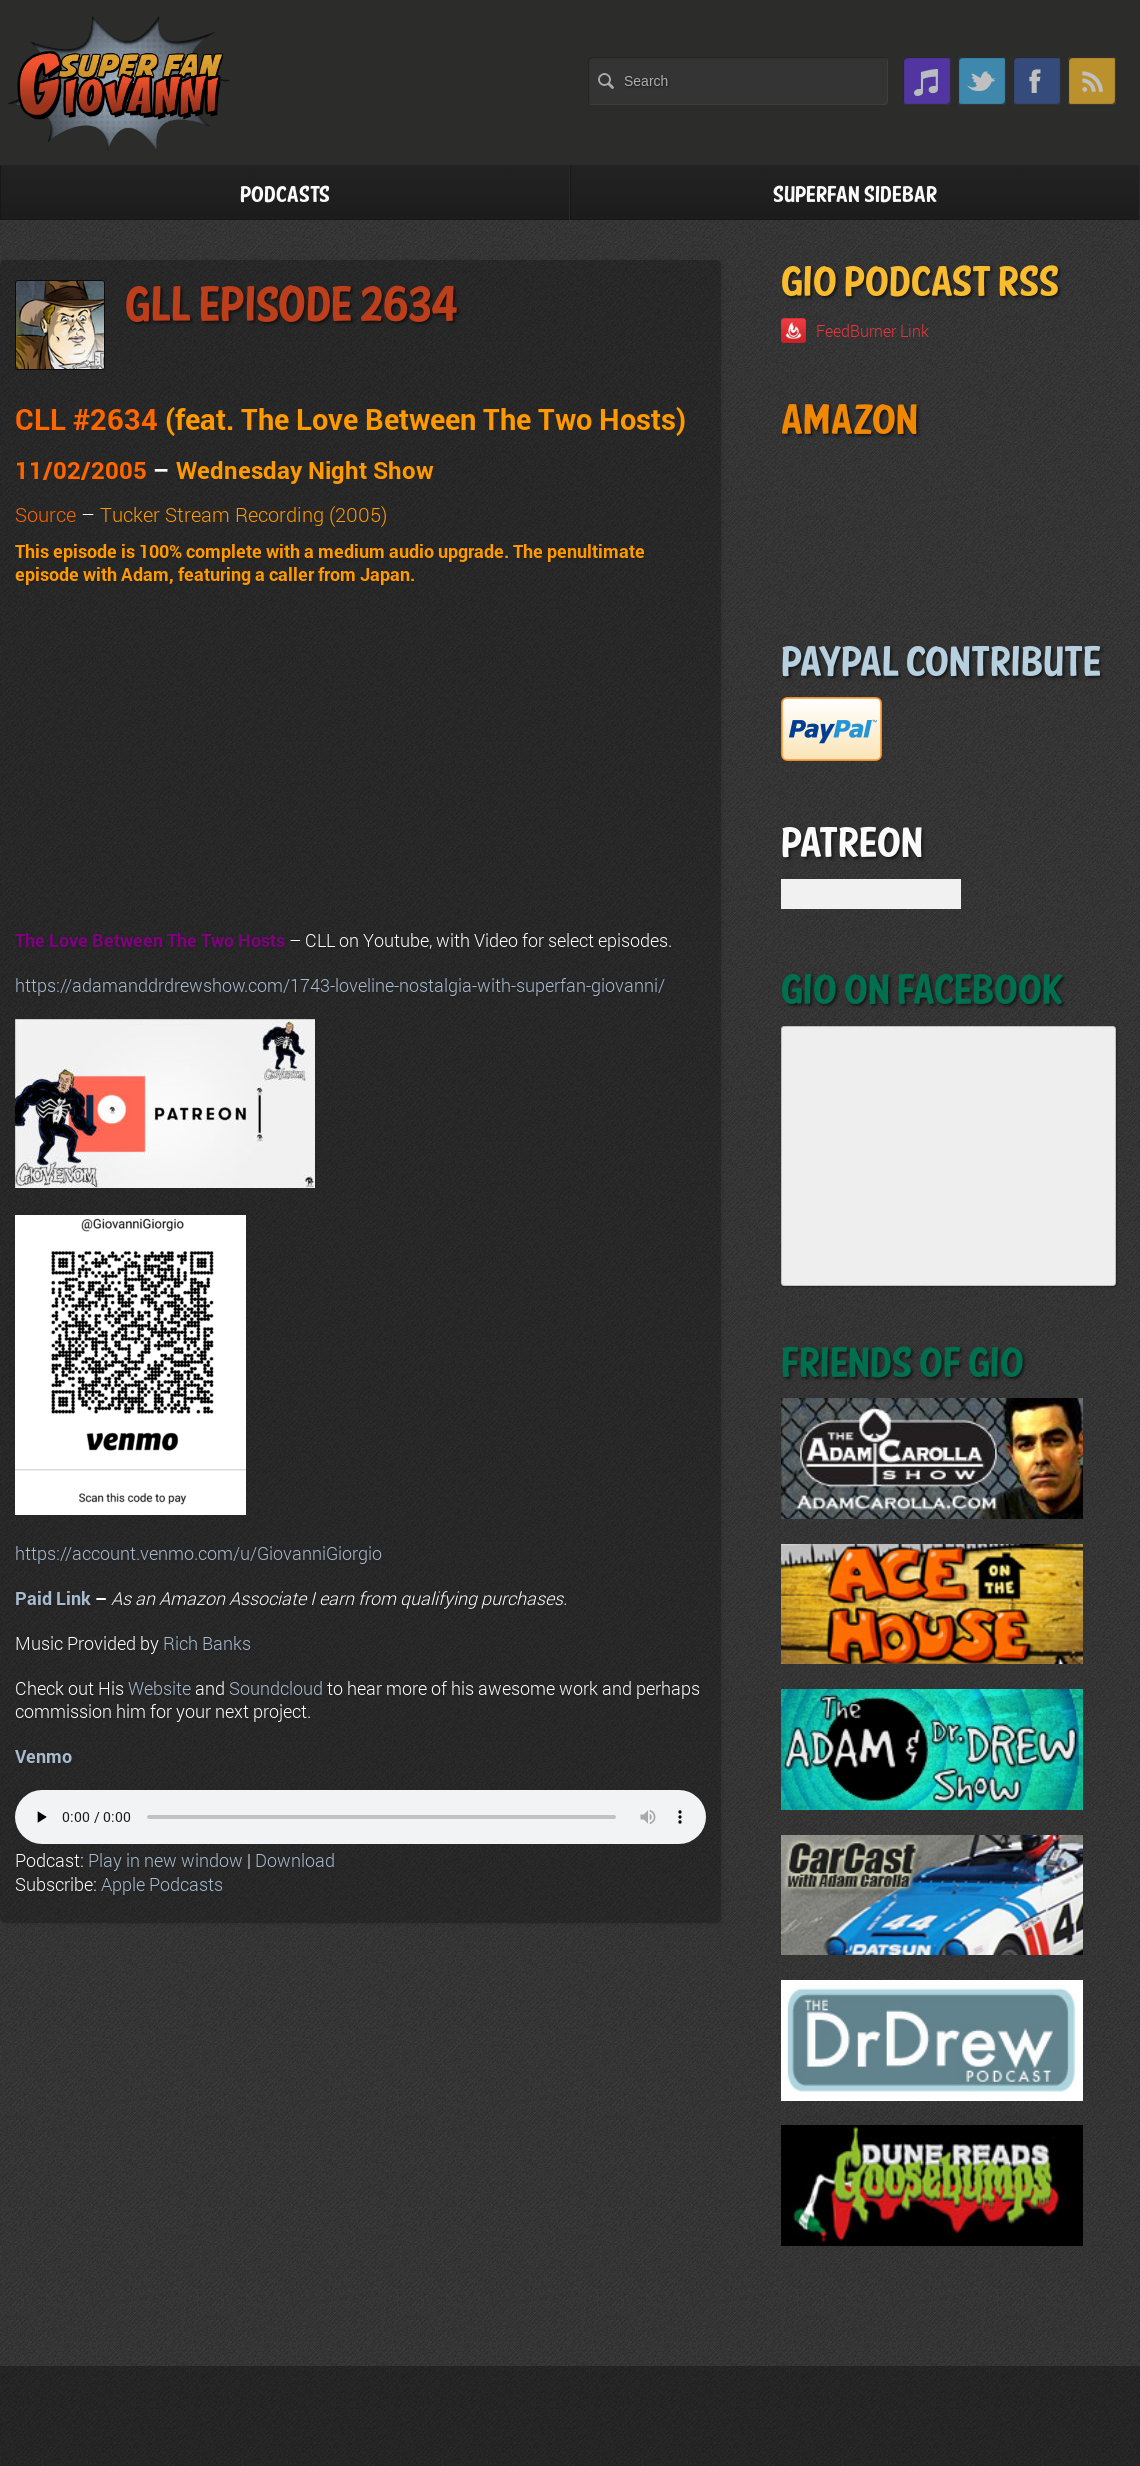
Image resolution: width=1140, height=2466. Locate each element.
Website (159, 1688)
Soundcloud (276, 1688)
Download (295, 1860)
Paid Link (53, 1598)
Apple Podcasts (162, 1884)
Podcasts (285, 195)
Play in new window (165, 1860)
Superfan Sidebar (855, 195)
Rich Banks (207, 1643)
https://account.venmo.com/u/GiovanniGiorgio (198, 1553)
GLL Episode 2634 (291, 306)
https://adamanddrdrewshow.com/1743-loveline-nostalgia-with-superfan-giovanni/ (340, 985)
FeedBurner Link (872, 330)
